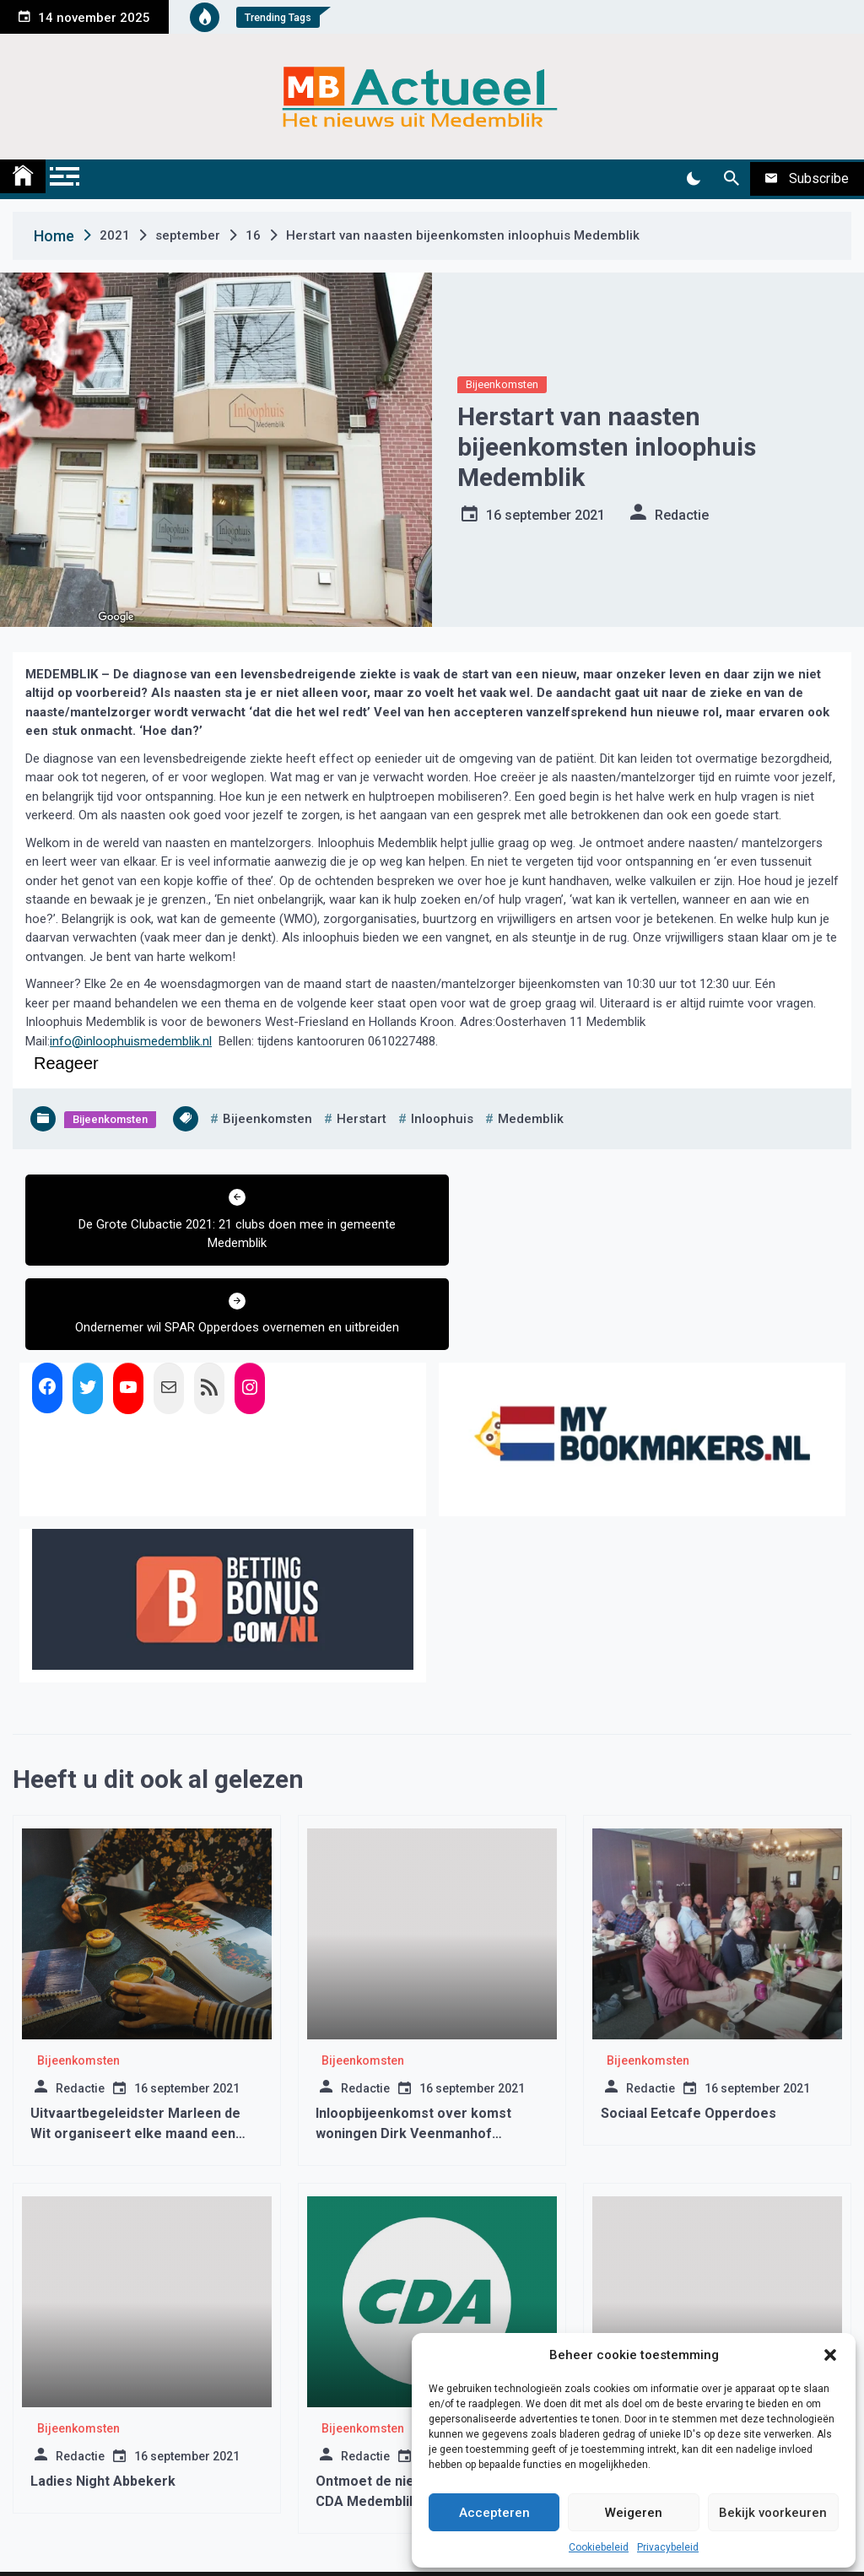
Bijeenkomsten (502, 384)
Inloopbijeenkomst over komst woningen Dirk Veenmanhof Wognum (413, 2049)
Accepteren (494, 2512)
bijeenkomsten (267, 1118)
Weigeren (633, 2512)
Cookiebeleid (599, 2547)
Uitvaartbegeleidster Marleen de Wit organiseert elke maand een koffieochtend (135, 2049)
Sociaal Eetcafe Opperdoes (688, 2029)
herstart (361, 1118)
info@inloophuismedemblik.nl (131, 1041)
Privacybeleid (668, 2547)
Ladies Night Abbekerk (103, 2397)
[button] (830, 2354)
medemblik (531, 1118)
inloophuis (442, 1118)
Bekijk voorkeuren (773, 2512)
